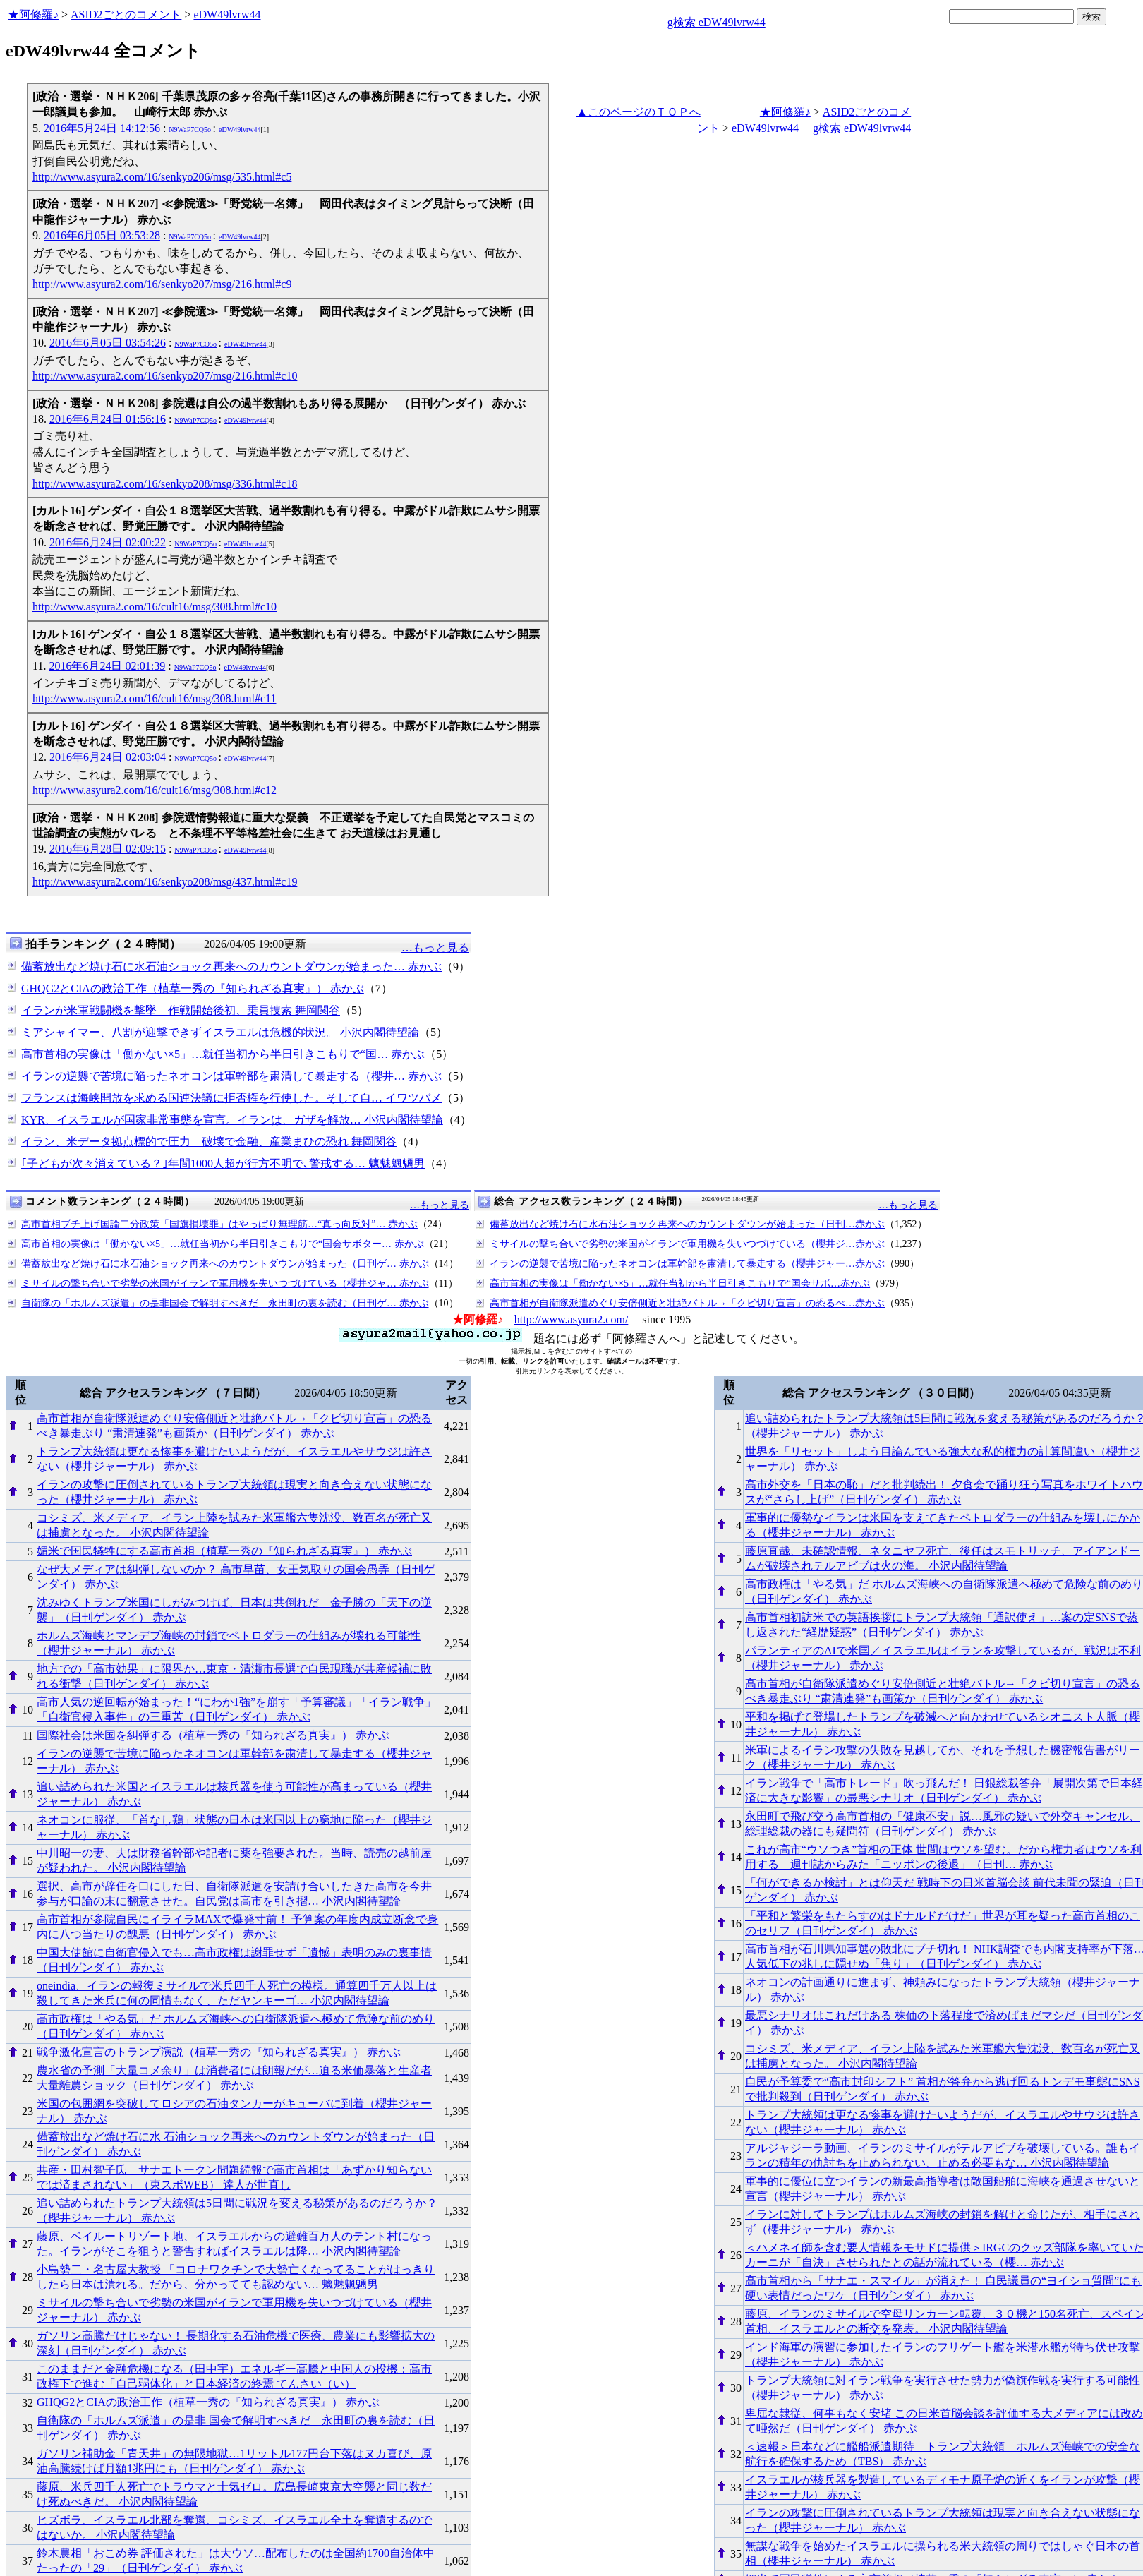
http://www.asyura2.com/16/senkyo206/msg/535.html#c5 (161, 177)
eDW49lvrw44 (226, 14)
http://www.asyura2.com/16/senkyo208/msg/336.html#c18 (164, 484)
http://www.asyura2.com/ (571, 1319)
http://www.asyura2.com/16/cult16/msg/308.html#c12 (154, 790)
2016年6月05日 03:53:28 (102, 235)
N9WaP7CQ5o (190, 129)
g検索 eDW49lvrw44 (716, 22)
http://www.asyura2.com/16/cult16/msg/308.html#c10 (154, 607)
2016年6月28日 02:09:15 (107, 849)
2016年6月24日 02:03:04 (107, 757)
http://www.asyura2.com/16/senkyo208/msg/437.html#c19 (164, 882)
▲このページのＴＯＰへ (638, 112)
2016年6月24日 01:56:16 (107, 419)
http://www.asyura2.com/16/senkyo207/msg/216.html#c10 (164, 376)
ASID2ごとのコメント (126, 14)
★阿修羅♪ (33, 14)
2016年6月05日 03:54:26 (107, 343)
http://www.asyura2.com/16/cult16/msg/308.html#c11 (154, 698)
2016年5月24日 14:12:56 (102, 128)
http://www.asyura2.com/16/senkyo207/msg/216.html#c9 (161, 284)
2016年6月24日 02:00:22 (107, 542)
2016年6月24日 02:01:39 (107, 666)
